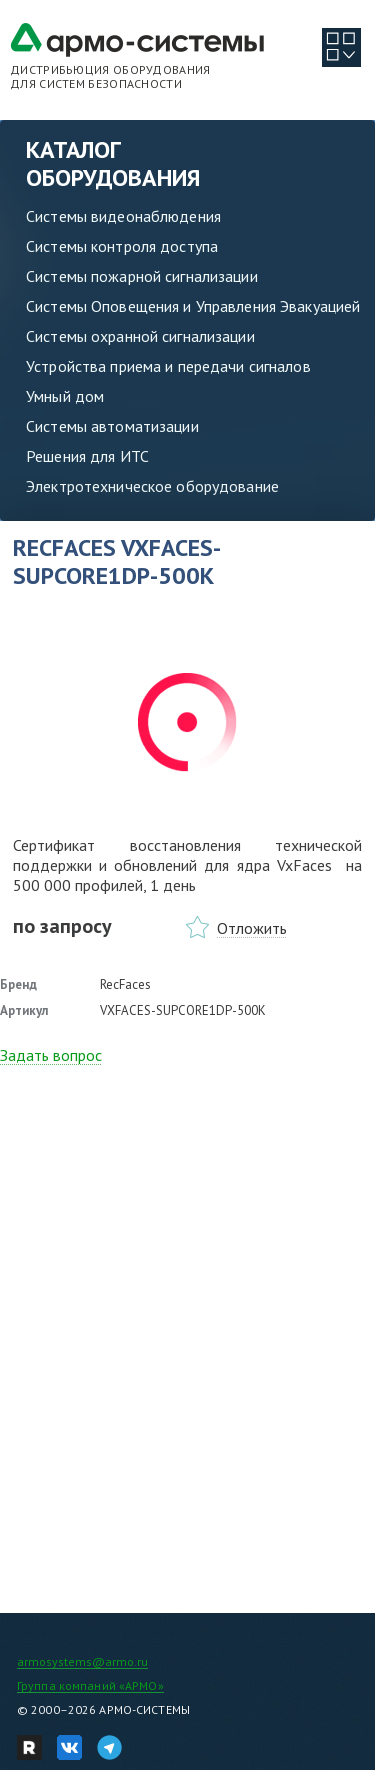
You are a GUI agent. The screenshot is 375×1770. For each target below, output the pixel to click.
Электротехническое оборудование (152, 486)
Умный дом (65, 396)
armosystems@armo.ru (82, 1661)
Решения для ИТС (87, 456)
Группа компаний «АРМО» (90, 1685)
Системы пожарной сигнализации (142, 276)
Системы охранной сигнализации (140, 336)
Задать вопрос (51, 1055)
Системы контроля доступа (122, 246)
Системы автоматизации (112, 426)
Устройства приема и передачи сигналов (168, 366)
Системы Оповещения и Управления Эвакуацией (193, 306)
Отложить (252, 928)
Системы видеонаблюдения (123, 216)
